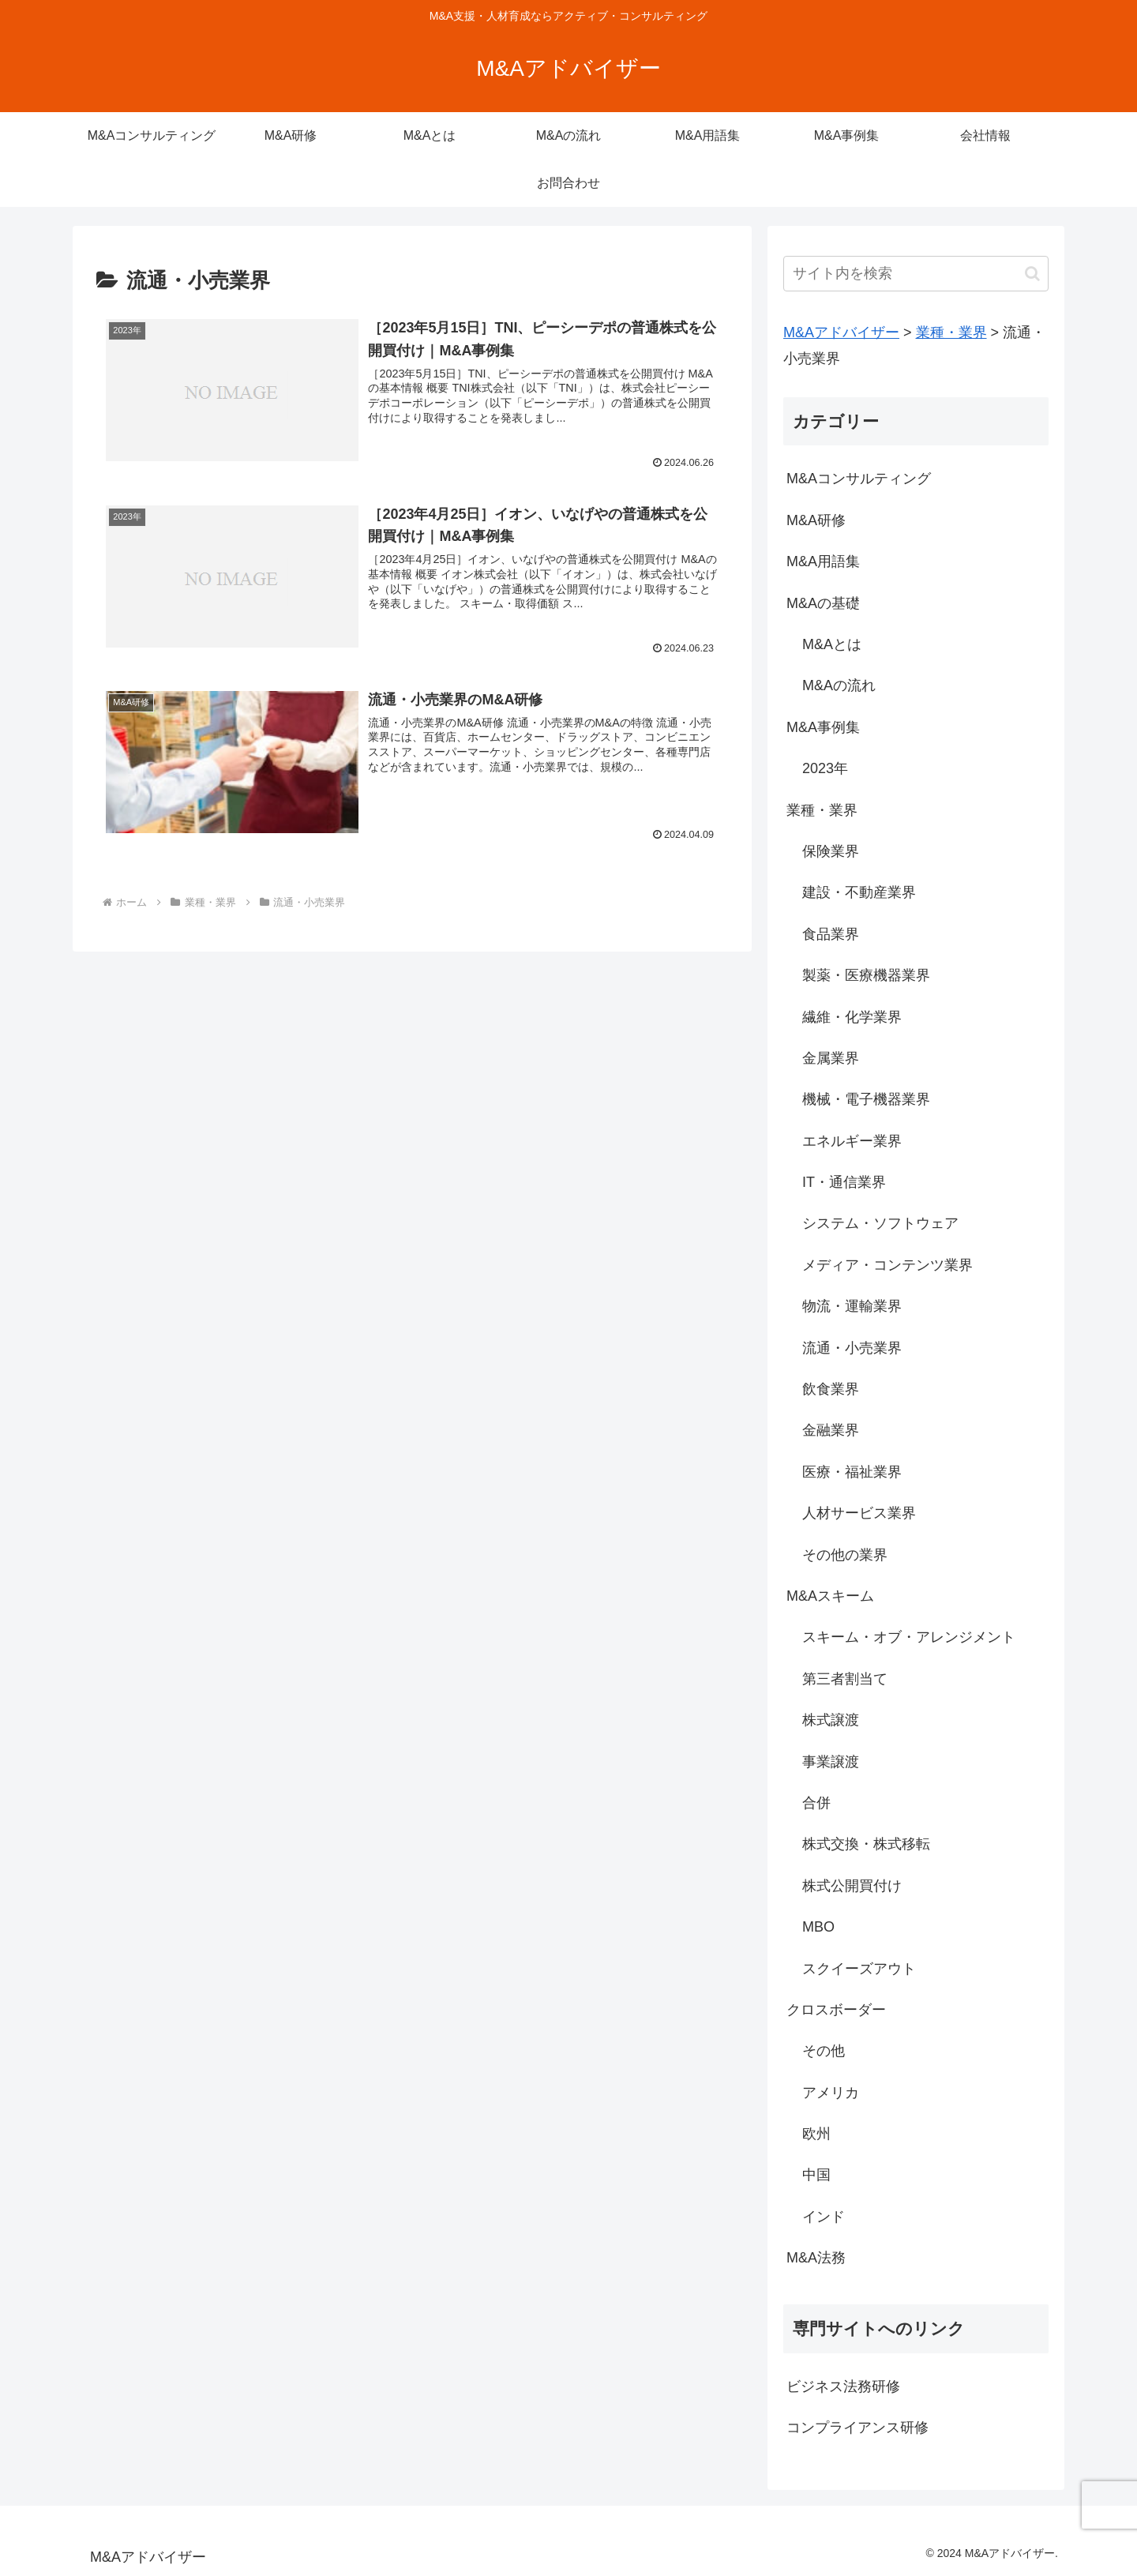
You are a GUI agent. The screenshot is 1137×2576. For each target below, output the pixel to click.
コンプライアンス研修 (857, 2427)
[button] (1032, 274)
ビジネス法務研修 (843, 2386)
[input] (916, 273)
